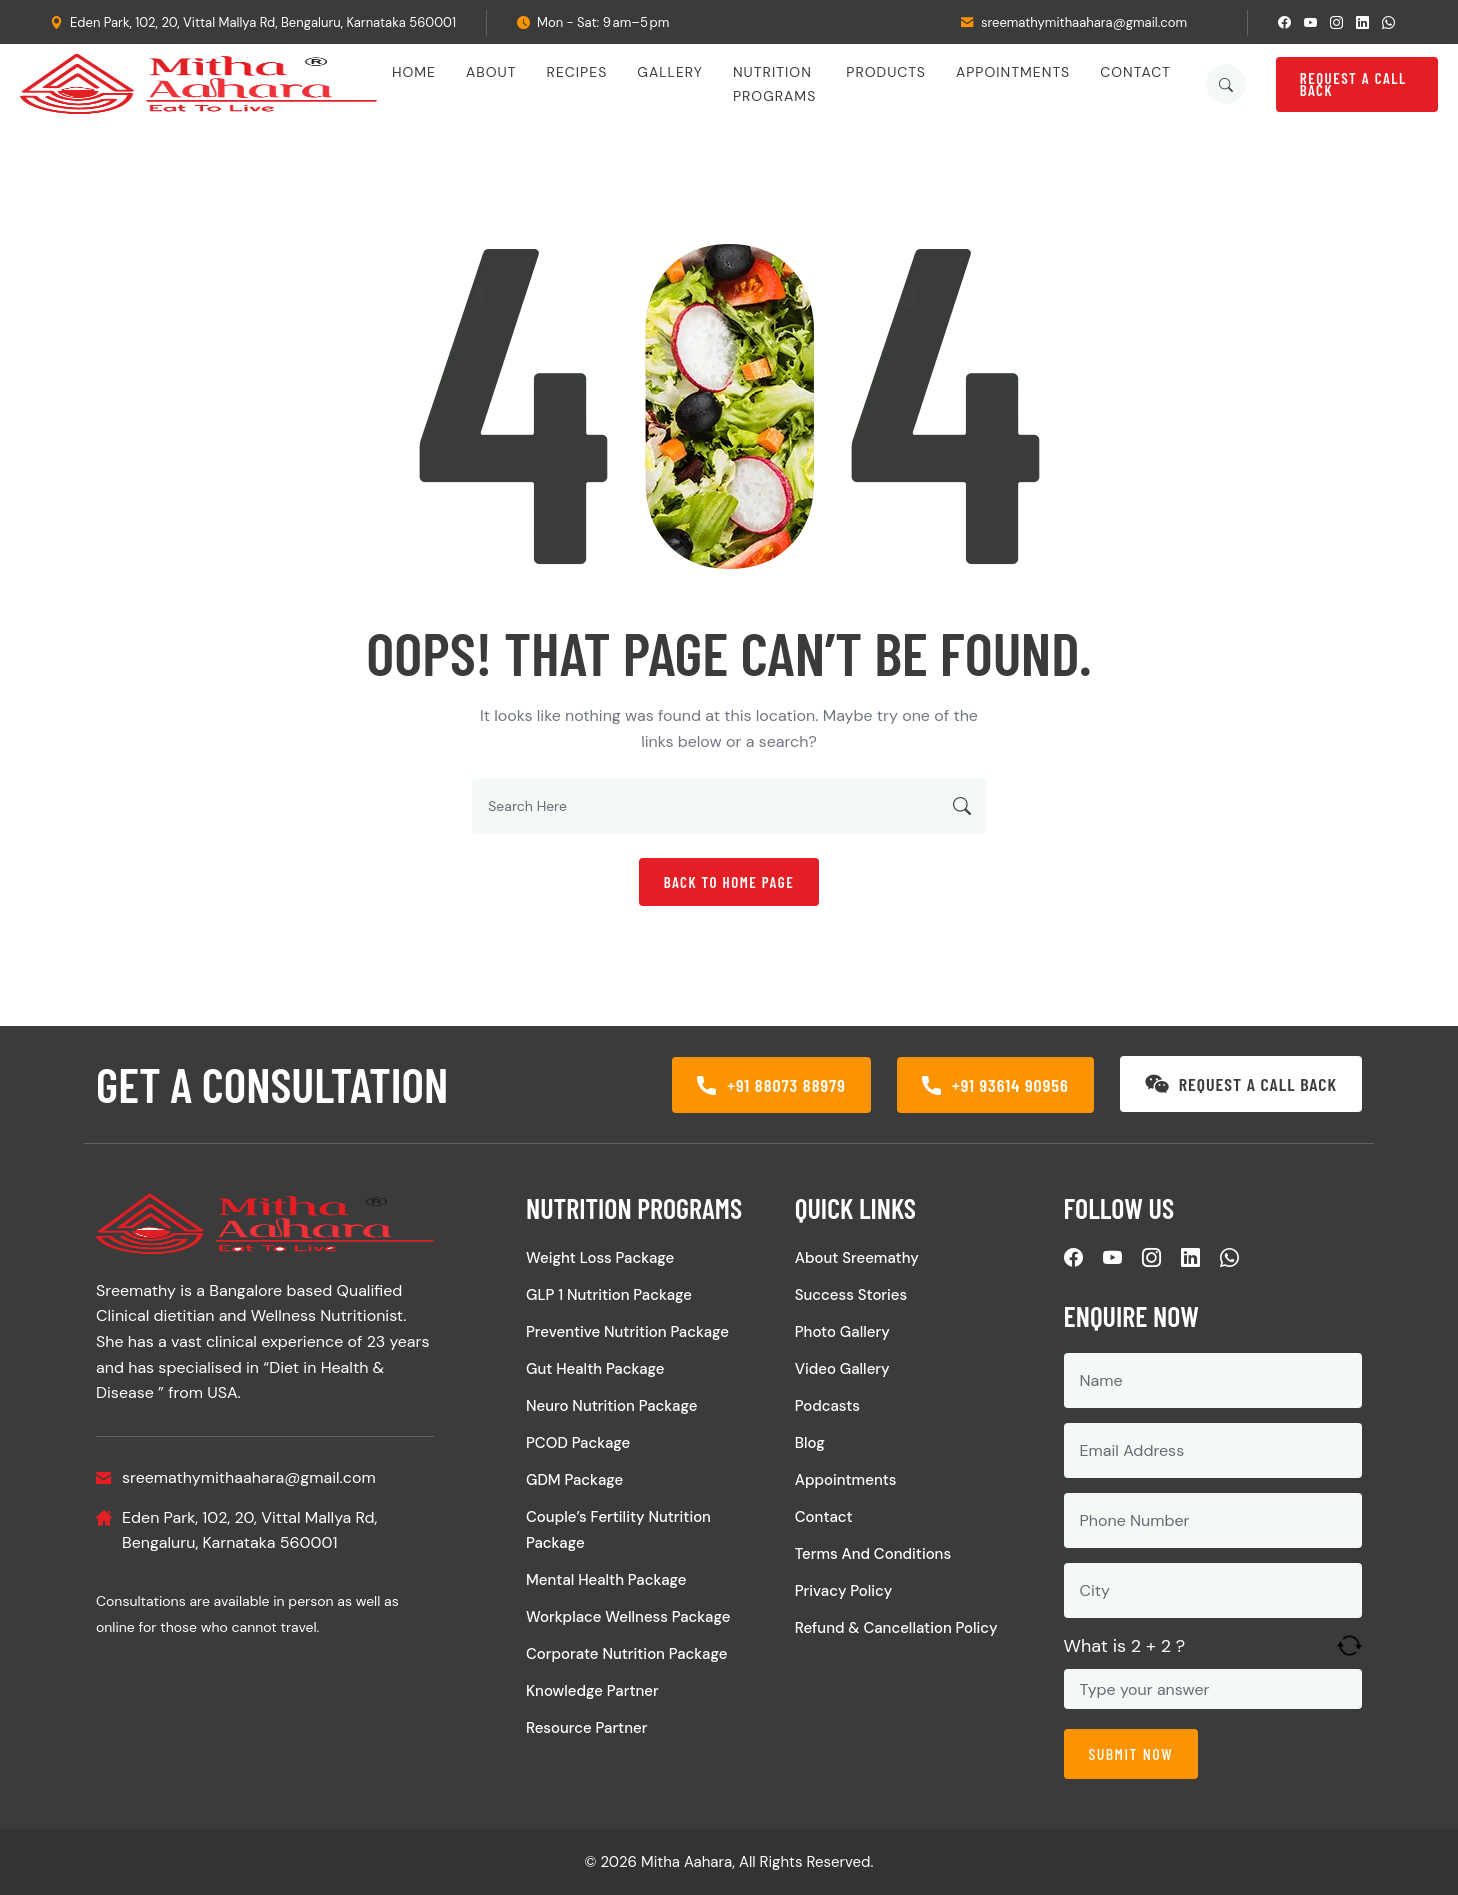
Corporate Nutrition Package (626, 1654)
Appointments (1013, 72)
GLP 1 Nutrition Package (609, 1295)
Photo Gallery (842, 1332)
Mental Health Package (606, 1580)
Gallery (670, 72)
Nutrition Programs (774, 84)
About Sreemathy (857, 1258)
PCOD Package (578, 1443)
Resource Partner (586, 1728)
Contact (1135, 72)
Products (886, 72)
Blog (810, 1443)
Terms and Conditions (873, 1554)
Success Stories (851, 1295)
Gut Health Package (595, 1369)
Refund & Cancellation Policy (896, 1628)
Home (414, 72)
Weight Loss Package (600, 1258)
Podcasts (827, 1406)
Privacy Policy (844, 1591)
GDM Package (574, 1480)
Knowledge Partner (592, 1691)
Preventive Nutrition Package (627, 1332)
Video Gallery (842, 1369)
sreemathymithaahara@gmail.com (1084, 22)
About (491, 72)
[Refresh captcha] (1349, 1645)
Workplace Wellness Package (628, 1617)
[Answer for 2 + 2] (1213, 1689)
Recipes (577, 72)
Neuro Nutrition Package (611, 1406)
